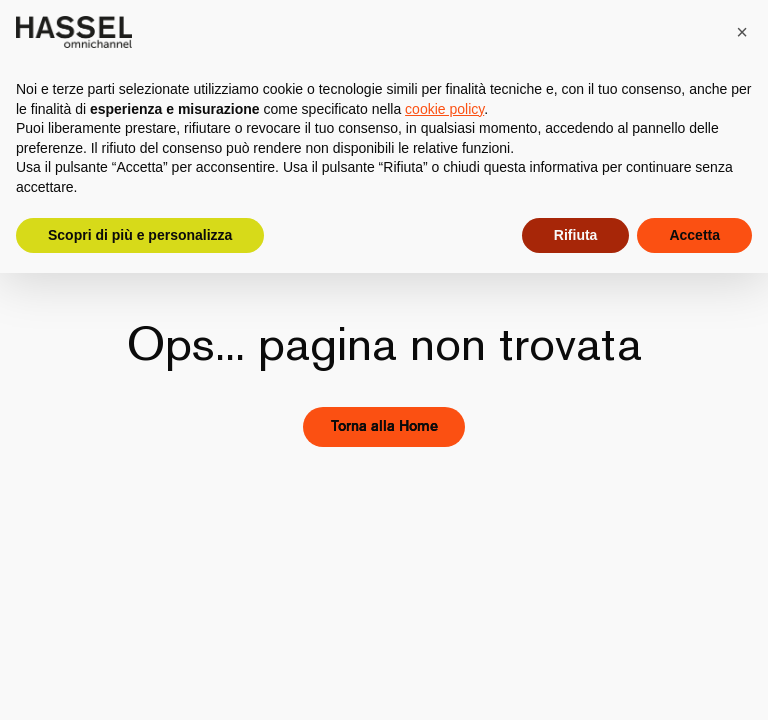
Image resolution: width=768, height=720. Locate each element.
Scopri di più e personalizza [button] (140, 235)
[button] (742, 32)
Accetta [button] (694, 235)
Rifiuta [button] (576, 235)
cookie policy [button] (444, 109)
